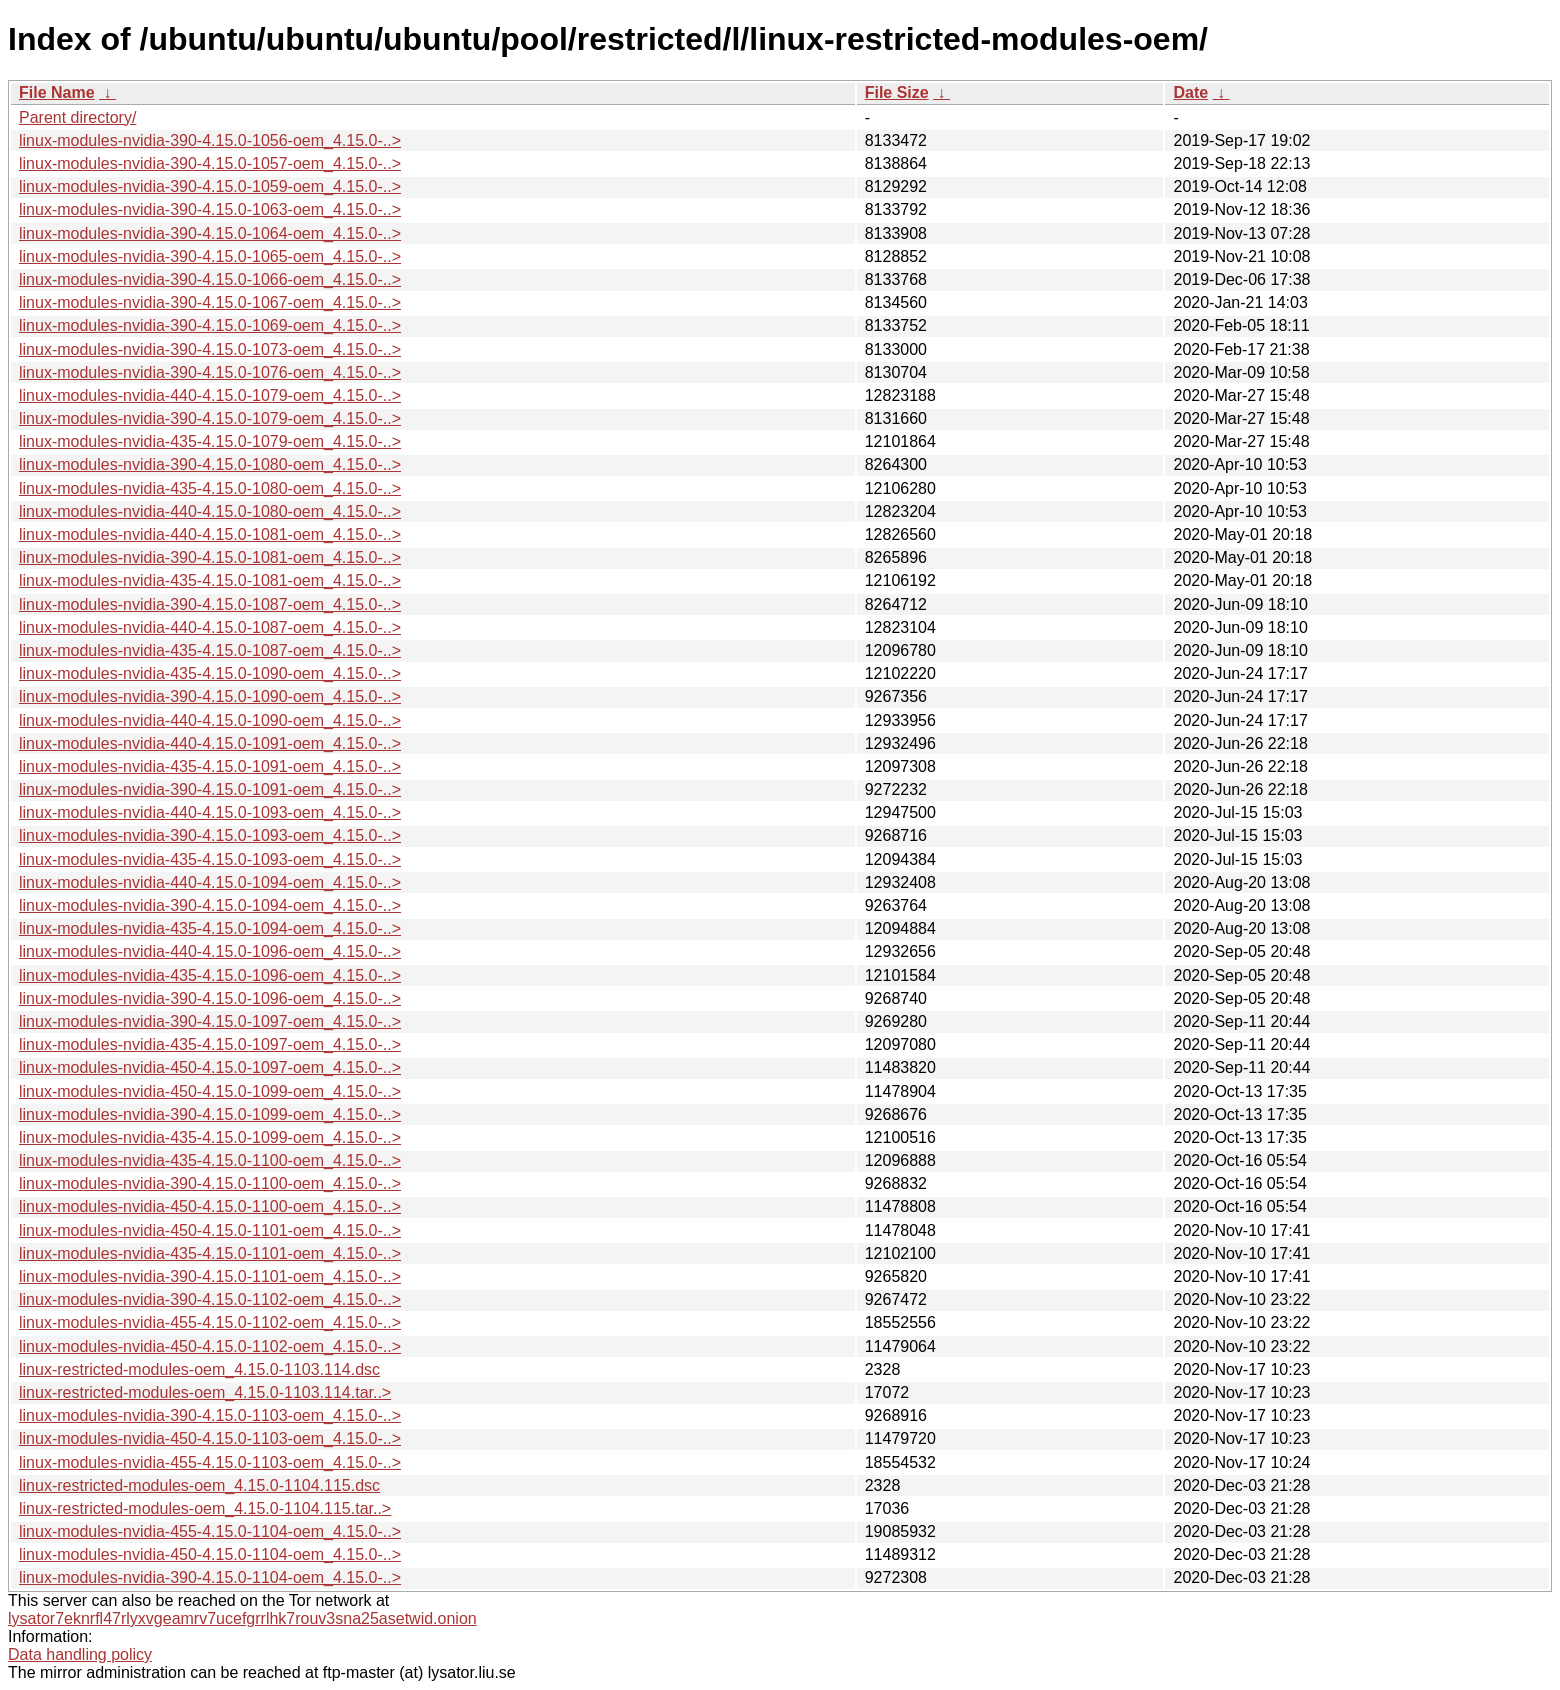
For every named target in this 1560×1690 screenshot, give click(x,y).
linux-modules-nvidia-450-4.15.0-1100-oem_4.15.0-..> (210, 1206)
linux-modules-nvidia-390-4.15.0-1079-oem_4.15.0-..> (210, 418)
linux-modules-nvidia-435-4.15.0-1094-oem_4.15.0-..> (210, 928)
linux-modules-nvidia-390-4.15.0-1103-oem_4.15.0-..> (210, 1415)
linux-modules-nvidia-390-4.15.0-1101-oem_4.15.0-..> (210, 1276)
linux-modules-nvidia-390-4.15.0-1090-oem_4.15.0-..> (210, 696)
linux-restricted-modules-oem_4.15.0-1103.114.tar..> (205, 1392)
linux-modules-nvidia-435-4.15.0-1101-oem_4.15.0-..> (210, 1253)
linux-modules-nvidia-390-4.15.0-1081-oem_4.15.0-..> (210, 557)
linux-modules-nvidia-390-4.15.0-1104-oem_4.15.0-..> (210, 1577)
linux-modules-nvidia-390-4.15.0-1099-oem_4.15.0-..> (210, 1114)
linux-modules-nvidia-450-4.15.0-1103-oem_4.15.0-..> (210, 1438)
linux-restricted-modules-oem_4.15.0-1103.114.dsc (199, 1369)
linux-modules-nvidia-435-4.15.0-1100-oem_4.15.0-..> (210, 1160)
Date (1190, 92)
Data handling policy (80, 1654)
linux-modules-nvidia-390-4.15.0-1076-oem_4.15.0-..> (210, 372)
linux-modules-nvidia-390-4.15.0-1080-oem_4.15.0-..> (210, 464)
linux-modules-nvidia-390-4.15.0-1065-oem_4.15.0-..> (210, 256)
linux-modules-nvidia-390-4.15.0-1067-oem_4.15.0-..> (210, 302)
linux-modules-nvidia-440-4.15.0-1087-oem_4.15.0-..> (210, 627)
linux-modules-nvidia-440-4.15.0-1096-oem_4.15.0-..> (210, 951)
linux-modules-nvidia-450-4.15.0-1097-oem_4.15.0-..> (210, 1067)
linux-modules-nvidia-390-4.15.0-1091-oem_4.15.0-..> (210, 789)
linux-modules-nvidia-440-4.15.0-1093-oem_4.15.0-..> (210, 812)
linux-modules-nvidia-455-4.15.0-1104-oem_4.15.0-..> (210, 1531)
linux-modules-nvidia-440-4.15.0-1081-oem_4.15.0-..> (210, 534)
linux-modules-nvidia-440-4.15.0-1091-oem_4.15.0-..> (210, 743)
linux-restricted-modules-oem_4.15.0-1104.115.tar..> (205, 1508)
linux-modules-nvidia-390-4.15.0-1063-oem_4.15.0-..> (210, 209)
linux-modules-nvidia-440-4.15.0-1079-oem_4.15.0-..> (210, 395)
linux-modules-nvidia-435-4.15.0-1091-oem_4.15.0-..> (210, 766)
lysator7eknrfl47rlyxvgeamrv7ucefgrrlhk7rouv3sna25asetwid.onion (242, 1618)
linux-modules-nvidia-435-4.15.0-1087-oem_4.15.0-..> (210, 650)
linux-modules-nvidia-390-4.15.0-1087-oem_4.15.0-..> (210, 604)
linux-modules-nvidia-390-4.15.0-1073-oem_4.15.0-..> (210, 349)
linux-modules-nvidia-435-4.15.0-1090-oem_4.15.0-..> (210, 673)
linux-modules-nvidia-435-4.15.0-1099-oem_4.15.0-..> (210, 1137)
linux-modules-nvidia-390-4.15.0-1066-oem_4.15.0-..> (210, 279)
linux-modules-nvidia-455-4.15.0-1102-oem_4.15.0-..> (210, 1322)
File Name (57, 92)
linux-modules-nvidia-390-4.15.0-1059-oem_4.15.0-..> (210, 186)
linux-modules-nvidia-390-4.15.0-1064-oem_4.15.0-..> (210, 233)
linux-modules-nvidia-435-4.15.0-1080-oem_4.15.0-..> (210, 488)
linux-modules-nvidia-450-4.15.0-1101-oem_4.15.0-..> (210, 1230)
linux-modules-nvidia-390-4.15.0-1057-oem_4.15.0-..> (210, 163)
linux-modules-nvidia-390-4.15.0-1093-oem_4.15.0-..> (210, 835)
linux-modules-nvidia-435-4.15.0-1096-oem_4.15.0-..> (210, 975)
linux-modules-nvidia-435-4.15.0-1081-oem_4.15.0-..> (210, 580)
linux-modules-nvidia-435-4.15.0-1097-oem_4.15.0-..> (210, 1044)
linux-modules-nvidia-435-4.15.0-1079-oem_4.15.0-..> (210, 441)
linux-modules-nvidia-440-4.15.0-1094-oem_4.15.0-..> (210, 882)
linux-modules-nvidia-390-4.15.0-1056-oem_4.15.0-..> (210, 140)
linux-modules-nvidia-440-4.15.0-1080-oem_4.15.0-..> (210, 511)
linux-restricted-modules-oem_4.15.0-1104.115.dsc (199, 1485)
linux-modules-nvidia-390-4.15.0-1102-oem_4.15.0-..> (210, 1299)
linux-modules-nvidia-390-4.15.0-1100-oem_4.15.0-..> (210, 1183)
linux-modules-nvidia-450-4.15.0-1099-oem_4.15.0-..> (210, 1091)
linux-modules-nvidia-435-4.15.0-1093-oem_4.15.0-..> (210, 859)
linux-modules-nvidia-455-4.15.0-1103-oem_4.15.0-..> (210, 1462)
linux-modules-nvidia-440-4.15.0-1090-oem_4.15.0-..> (210, 720)
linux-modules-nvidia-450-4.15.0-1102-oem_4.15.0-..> (210, 1346)
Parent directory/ (77, 117)
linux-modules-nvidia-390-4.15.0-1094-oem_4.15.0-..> (210, 905)
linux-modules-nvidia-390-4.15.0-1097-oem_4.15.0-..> (210, 1021)
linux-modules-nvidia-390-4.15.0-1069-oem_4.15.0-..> (210, 325)
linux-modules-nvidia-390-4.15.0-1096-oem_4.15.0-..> (210, 998)
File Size (897, 92)
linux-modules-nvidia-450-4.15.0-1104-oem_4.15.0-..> (210, 1554)
